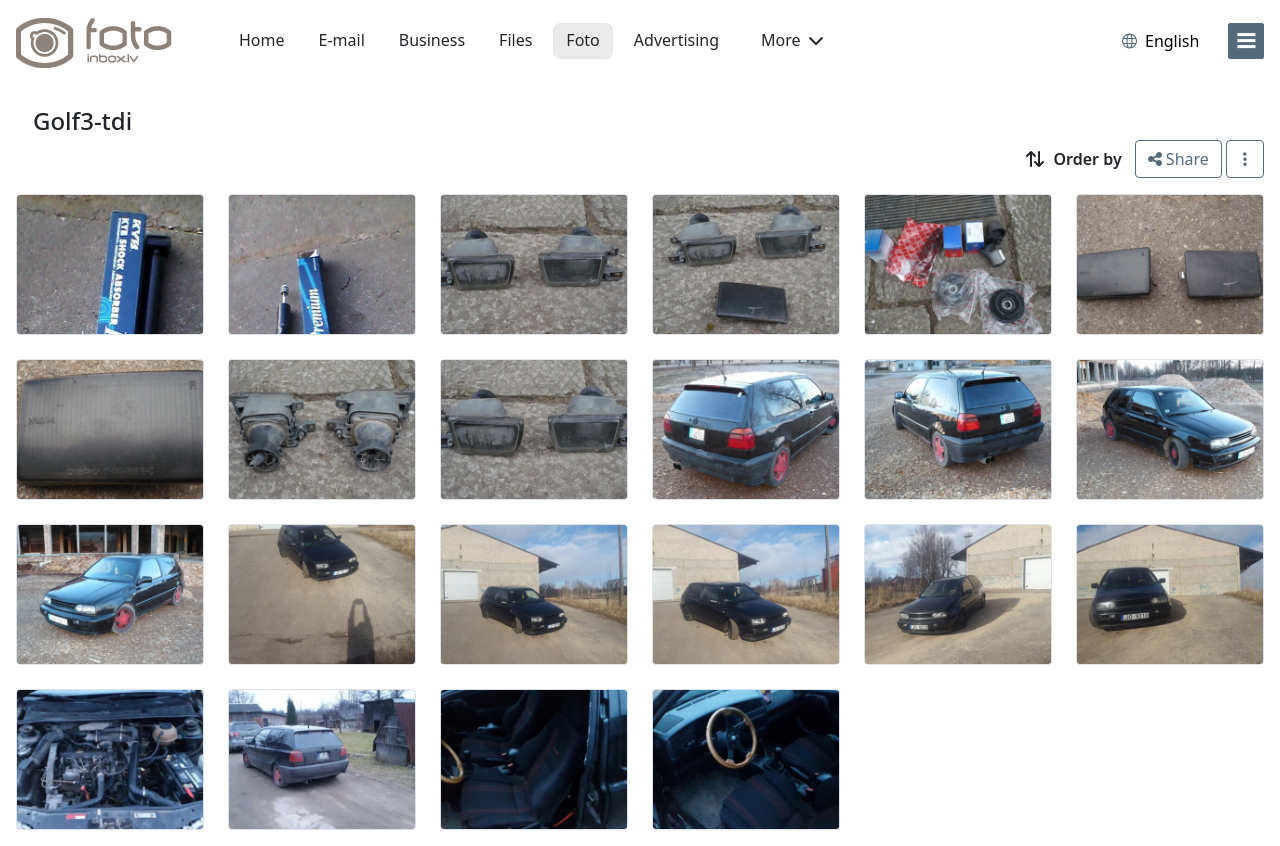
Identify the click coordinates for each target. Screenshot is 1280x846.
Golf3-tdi (82, 120)
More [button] (792, 40)
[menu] (1246, 41)
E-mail (342, 40)
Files (515, 40)
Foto (582, 40)
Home (262, 40)
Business (432, 40)
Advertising (676, 40)
